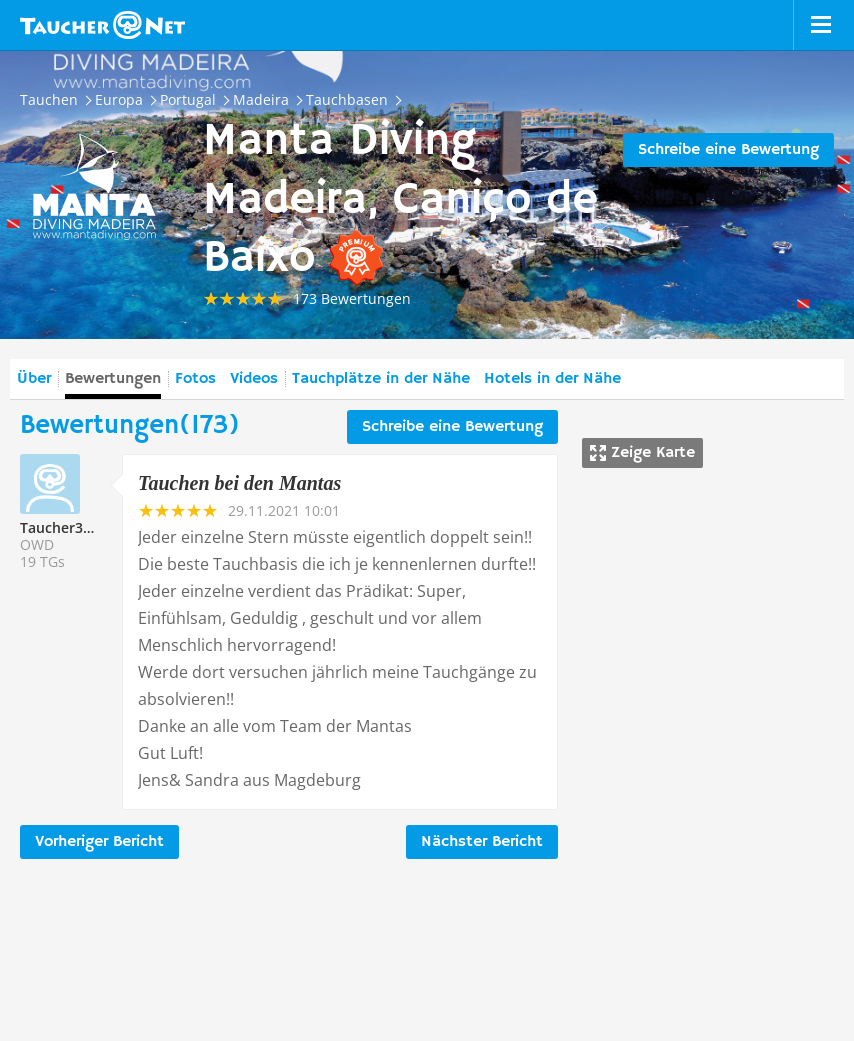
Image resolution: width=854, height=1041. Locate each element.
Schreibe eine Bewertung (728, 150)
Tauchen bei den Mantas (239, 483)
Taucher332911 (71, 527)
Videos (254, 379)
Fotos (195, 379)
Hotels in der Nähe (552, 379)
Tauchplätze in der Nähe (381, 379)
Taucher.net (102, 25)
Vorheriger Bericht (99, 842)
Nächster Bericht (482, 842)
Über (34, 379)
